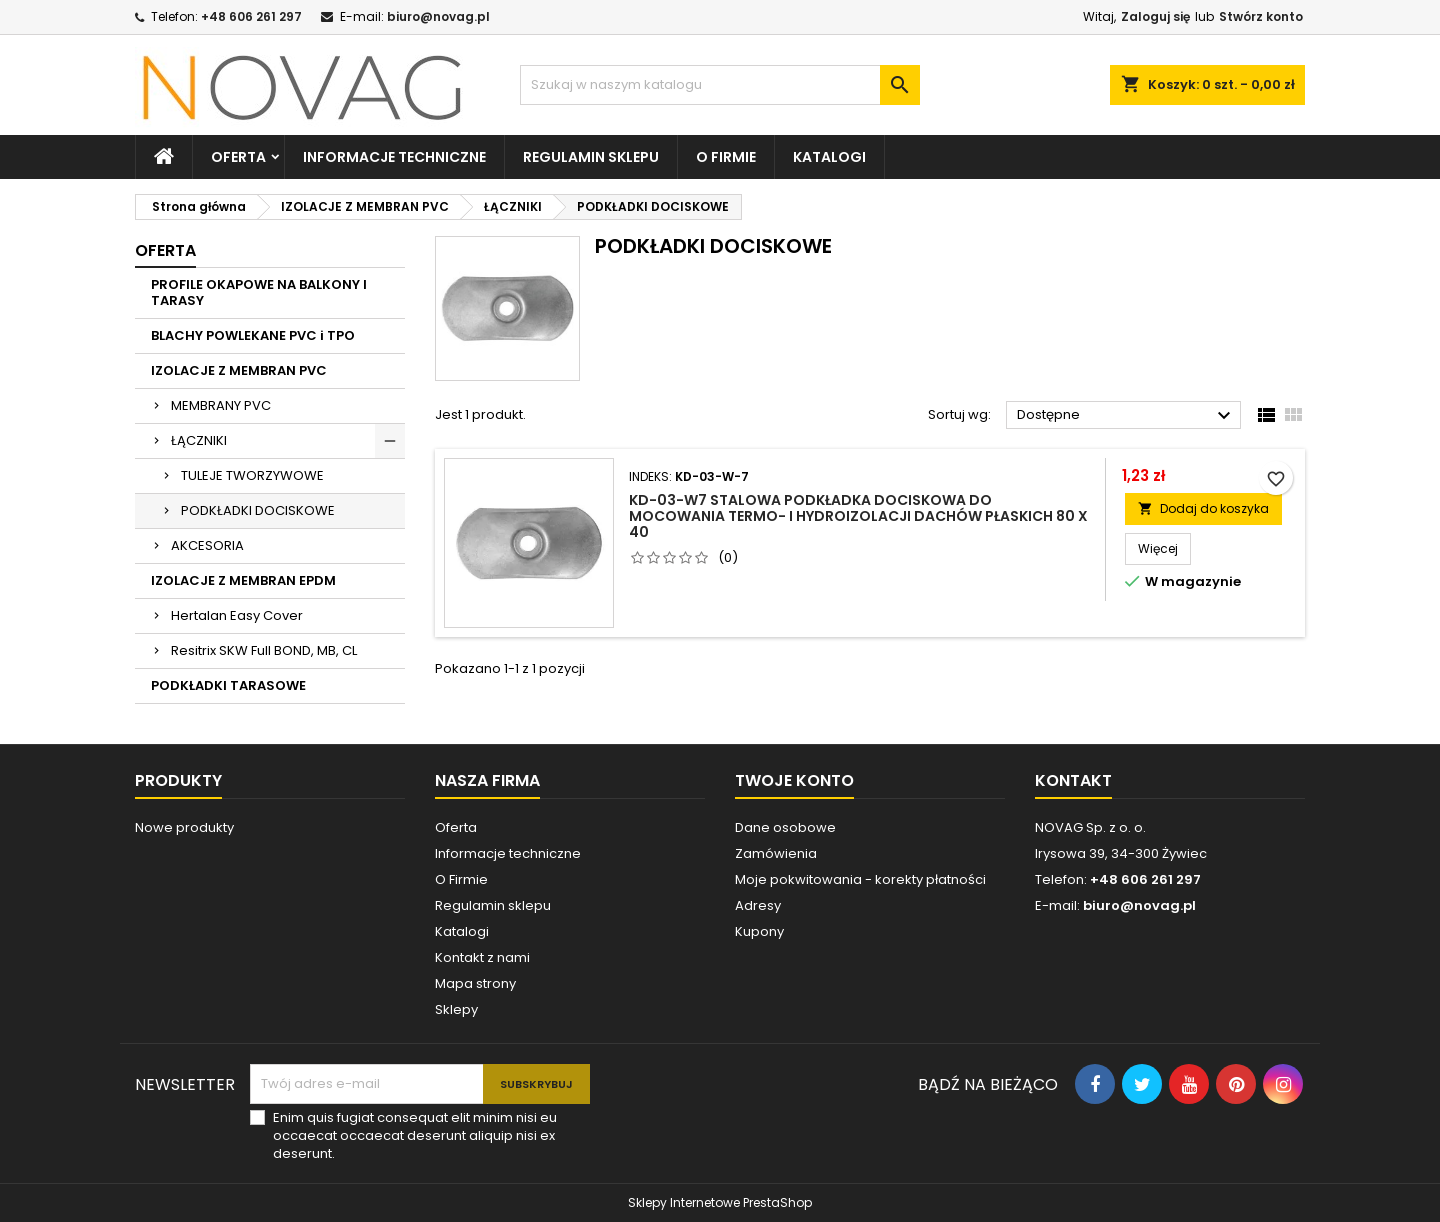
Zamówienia (776, 853)
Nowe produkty (184, 827)
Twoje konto (794, 780)
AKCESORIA (207, 545)
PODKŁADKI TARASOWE (228, 685)
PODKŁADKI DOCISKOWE (258, 510)
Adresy (758, 905)
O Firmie (461, 879)
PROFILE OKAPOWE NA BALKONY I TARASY (259, 292)
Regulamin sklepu (591, 157)
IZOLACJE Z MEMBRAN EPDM (243, 580)
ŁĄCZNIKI (199, 440)
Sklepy (456, 1009)
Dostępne (1126, 416)
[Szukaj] (720, 85)
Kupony (759, 931)
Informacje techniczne (394, 157)
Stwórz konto (1261, 16)
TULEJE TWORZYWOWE (252, 475)
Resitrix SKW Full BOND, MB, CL (264, 650)
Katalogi (829, 157)
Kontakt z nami (482, 957)
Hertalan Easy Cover (237, 615)
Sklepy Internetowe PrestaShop (720, 1202)
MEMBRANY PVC (221, 405)
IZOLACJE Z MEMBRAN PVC (239, 370)
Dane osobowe (785, 827)
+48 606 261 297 (251, 16)
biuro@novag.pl (438, 16)
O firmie (726, 157)
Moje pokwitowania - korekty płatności (860, 879)
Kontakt (1073, 780)
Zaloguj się (1155, 16)
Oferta (238, 157)
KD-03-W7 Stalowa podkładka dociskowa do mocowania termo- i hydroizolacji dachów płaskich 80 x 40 (858, 516)
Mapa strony (475, 983)
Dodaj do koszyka (1203, 508)
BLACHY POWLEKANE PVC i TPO (253, 335)
